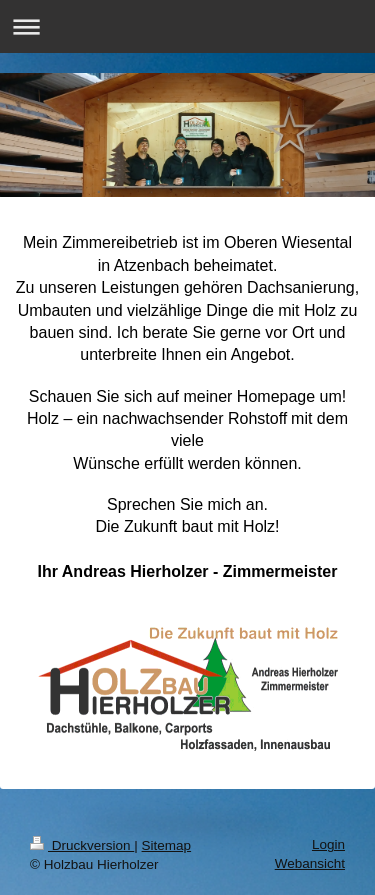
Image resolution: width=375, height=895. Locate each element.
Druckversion (82, 845)
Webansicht (310, 863)
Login (328, 844)
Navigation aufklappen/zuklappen (187, 26)
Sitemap (167, 845)
